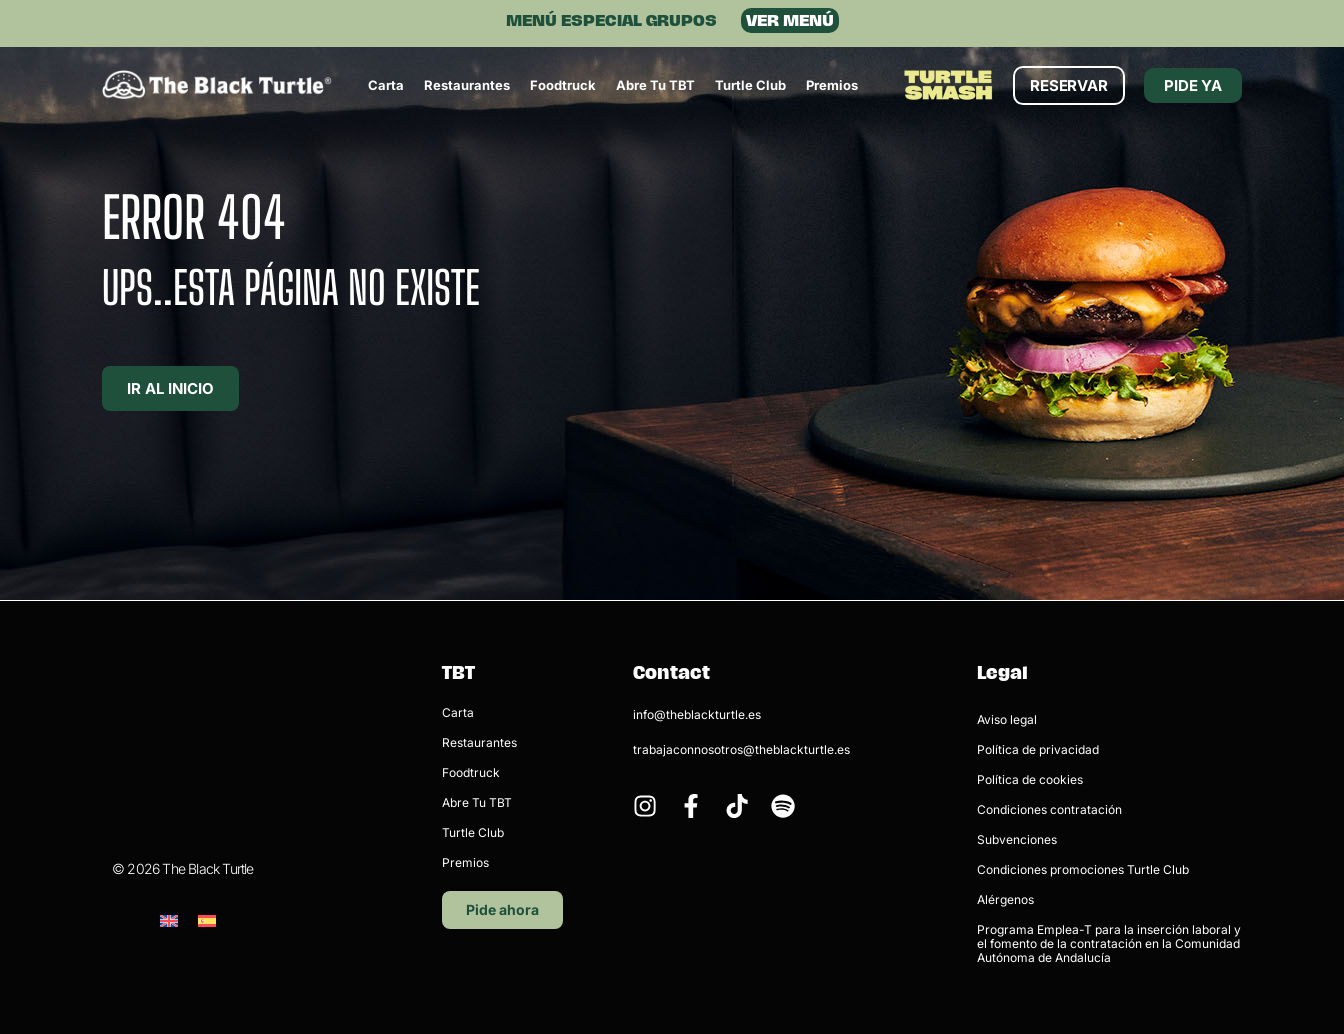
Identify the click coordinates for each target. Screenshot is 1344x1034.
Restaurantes (467, 85)
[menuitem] (169, 818)
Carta (386, 85)
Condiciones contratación (1049, 809)
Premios (832, 85)
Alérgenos (1005, 899)
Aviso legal (1007, 719)
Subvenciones (1017, 839)
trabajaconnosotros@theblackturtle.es (741, 749)
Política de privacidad (1038, 749)
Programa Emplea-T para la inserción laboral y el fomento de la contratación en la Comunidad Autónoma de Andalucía (1109, 943)
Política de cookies (1030, 779)
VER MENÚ (790, 20)
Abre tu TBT (655, 85)
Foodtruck (563, 85)
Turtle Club (750, 85)
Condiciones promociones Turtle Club (1083, 869)
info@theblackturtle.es (697, 714)
